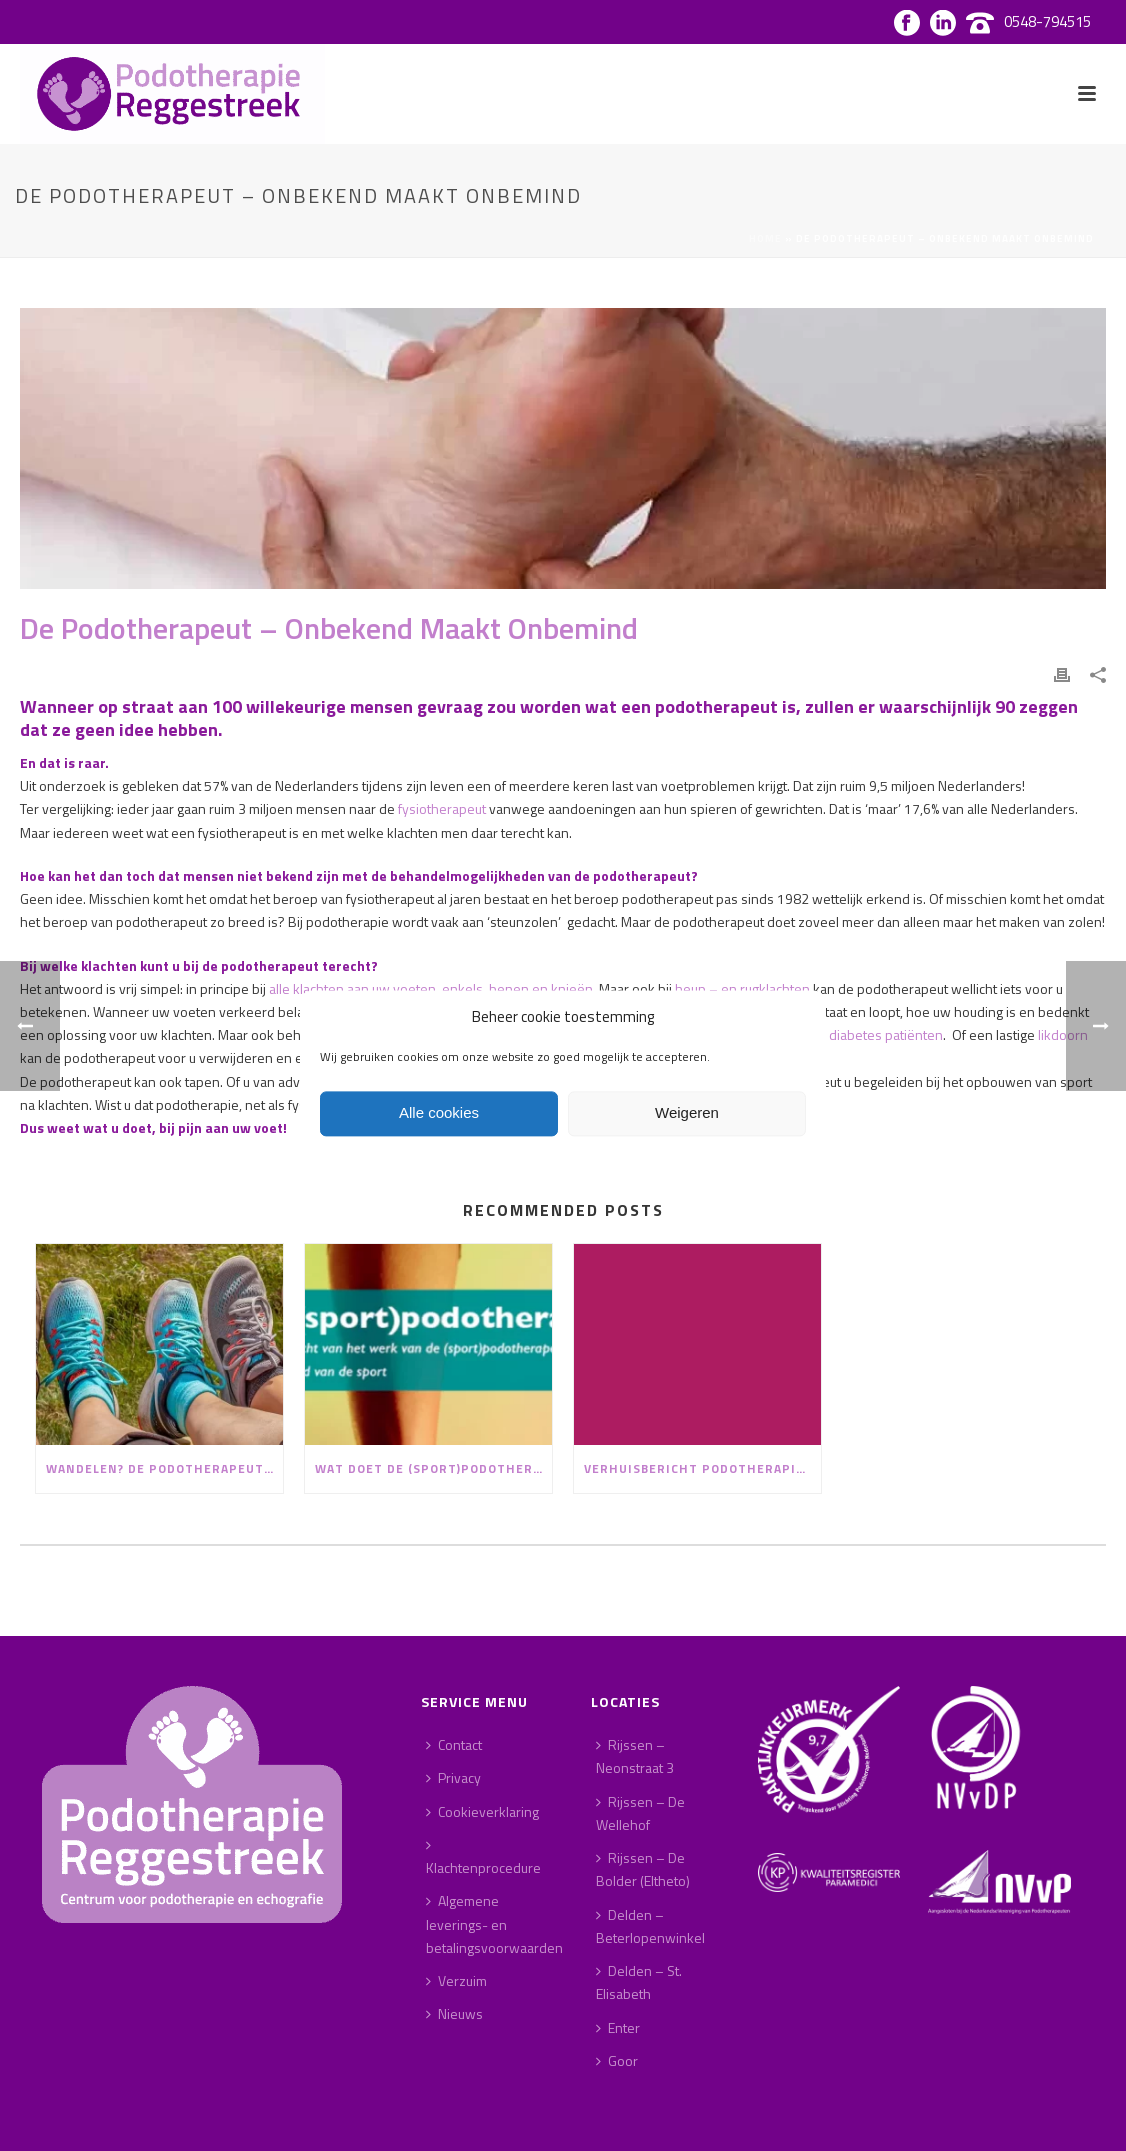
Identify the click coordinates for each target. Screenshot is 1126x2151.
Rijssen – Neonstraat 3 (635, 1756)
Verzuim (456, 1980)
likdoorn (1063, 1034)
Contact (454, 1744)
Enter (618, 2027)
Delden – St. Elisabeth (639, 1982)
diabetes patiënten (886, 1034)
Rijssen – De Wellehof (640, 1813)
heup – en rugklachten (742, 988)
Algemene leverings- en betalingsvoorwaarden (494, 1923)
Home (765, 238)
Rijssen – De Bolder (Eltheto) (643, 1869)
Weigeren (687, 1113)
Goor (617, 2060)
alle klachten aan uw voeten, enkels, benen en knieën (431, 988)
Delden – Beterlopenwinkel (650, 1926)
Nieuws (454, 2013)
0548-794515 (1047, 21)
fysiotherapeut (442, 808)
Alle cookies (439, 1113)
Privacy (453, 1777)
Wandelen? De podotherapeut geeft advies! (164, 1468)
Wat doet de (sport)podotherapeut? (433, 1468)
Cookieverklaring (482, 1811)
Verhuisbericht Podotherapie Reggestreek (702, 1468)
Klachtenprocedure (483, 1858)
